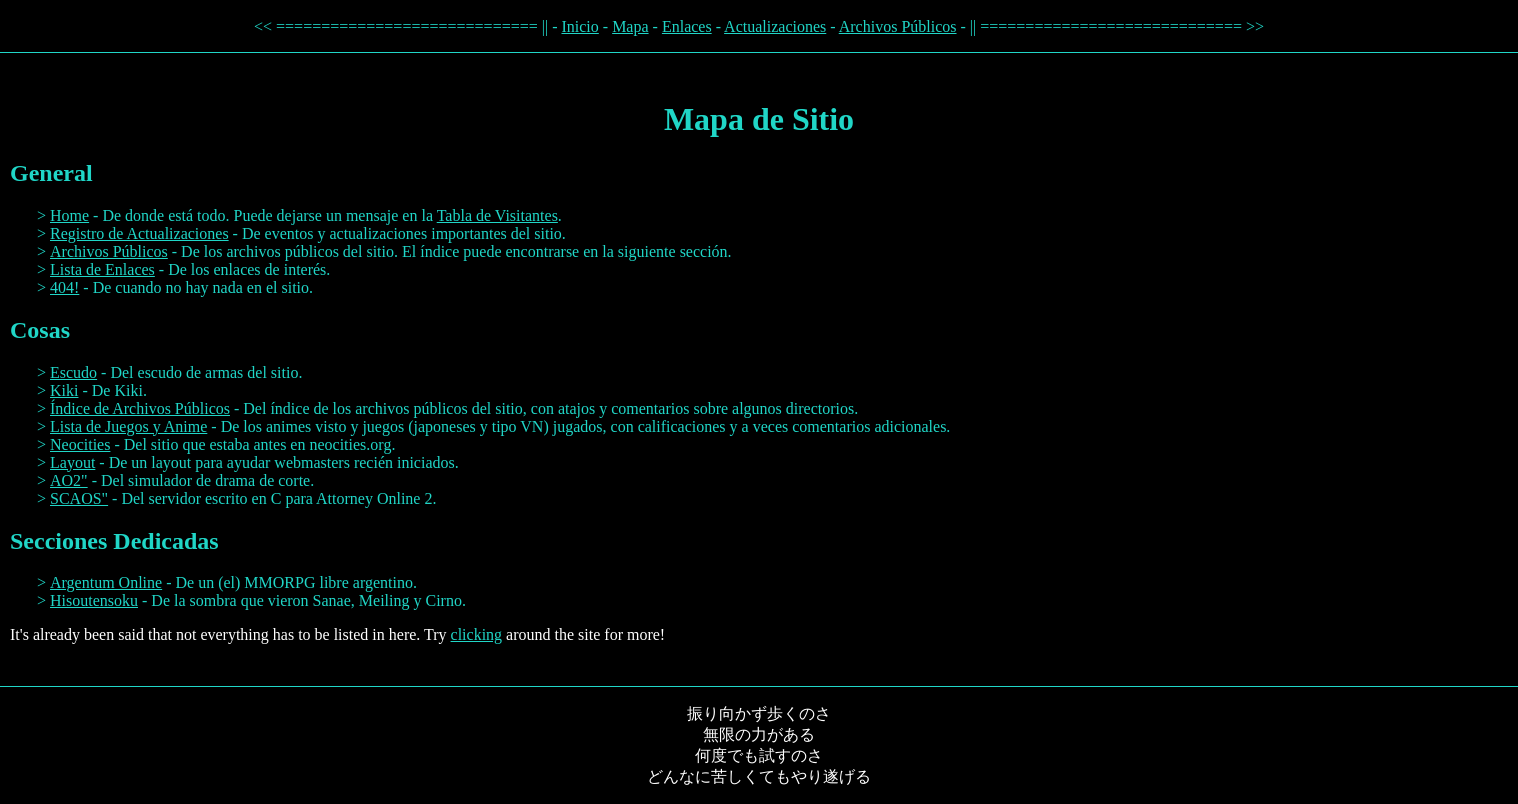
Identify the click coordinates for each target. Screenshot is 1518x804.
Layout (72, 462)
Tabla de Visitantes (497, 215)
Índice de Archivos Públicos (140, 408)
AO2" (69, 480)
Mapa (630, 26)
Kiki (64, 390)
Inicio (579, 26)
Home (69, 215)
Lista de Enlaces (102, 269)
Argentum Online (106, 582)
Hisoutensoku (94, 600)
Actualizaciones (775, 26)
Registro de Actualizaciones (139, 233)
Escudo (73, 372)
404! (64, 287)
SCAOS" (79, 498)
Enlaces (687, 26)
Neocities (80, 444)
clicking (477, 634)
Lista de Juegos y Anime (128, 426)
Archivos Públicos (898, 26)
